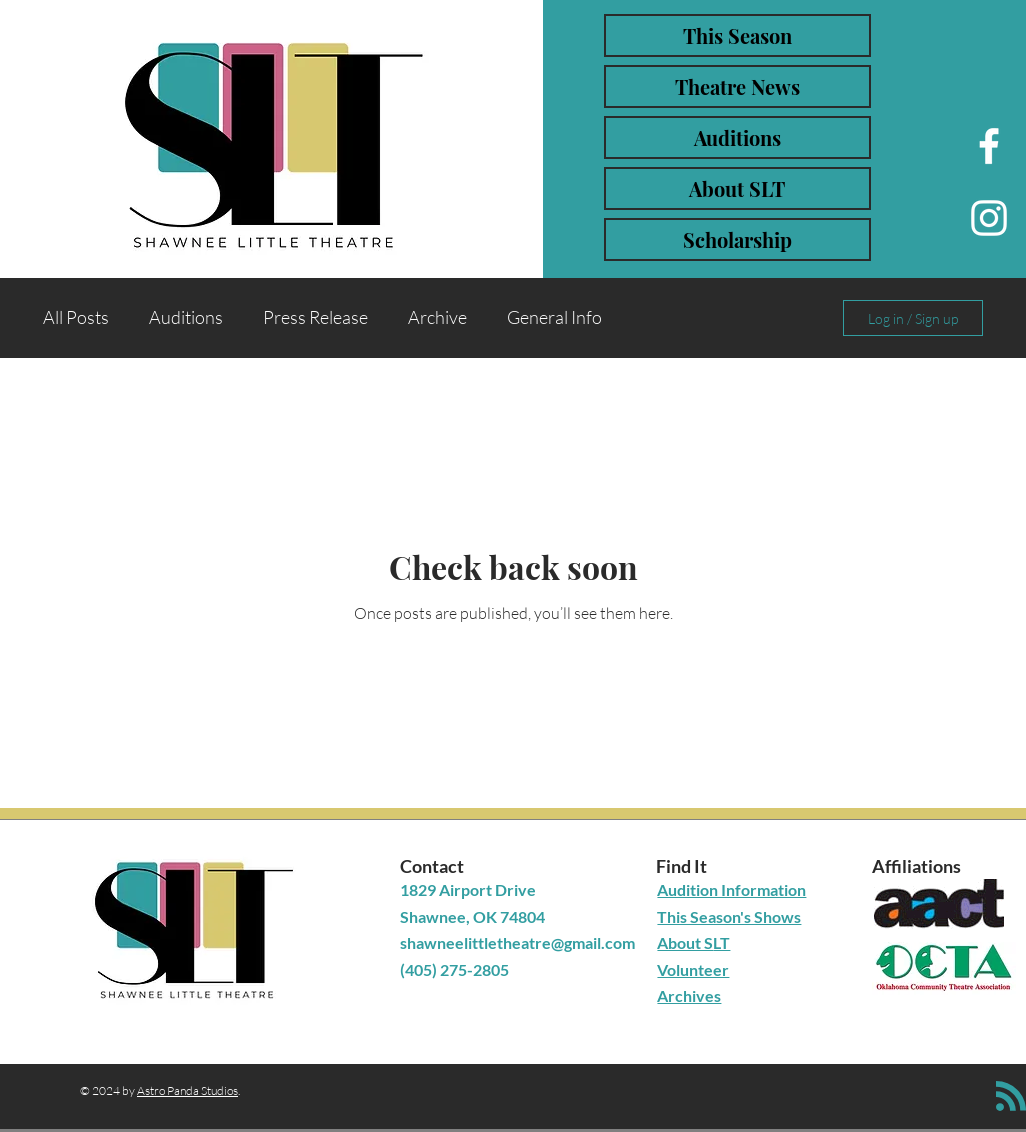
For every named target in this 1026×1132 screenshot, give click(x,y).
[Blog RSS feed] (1011, 1097)
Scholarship (737, 239)
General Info (554, 317)
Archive (437, 317)
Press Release (315, 317)
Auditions (737, 137)
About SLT (737, 188)
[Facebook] (989, 146)
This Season (737, 35)
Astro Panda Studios (187, 1090)
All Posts (76, 317)
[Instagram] (989, 218)
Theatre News (737, 86)
